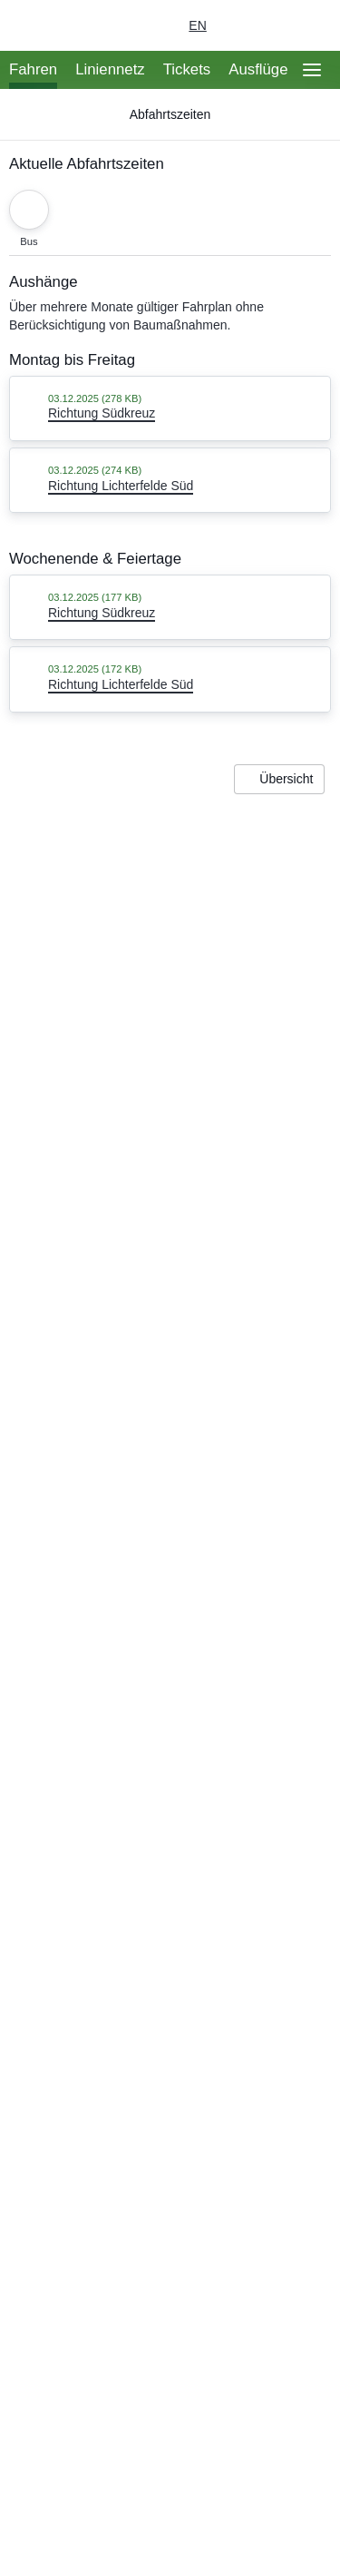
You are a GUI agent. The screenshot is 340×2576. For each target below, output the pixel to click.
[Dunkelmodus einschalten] (271, 25)
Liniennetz (110, 69)
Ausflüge (257, 69)
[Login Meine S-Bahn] (234, 25)
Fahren (33, 69)
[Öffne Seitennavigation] (312, 70)
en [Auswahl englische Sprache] (197, 25)
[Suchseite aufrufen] (312, 25)
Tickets (187, 69)
